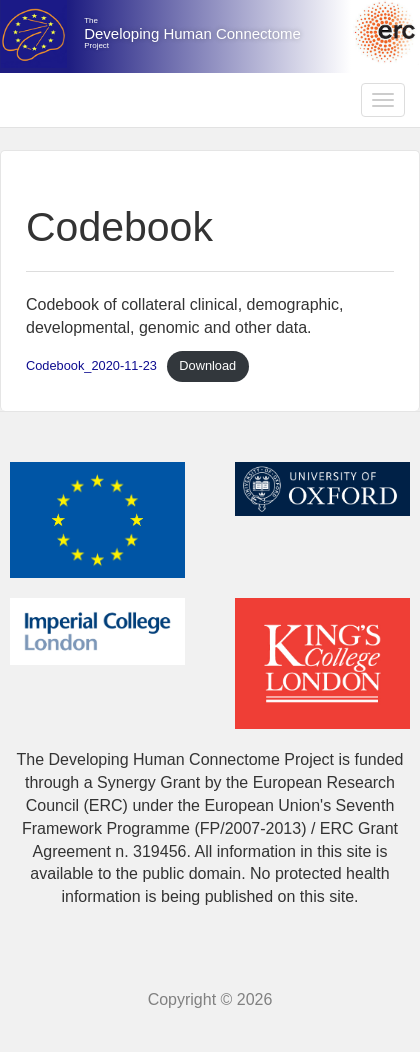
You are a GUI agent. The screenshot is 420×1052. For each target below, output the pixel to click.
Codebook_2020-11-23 (91, 365)
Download (207, 365)
